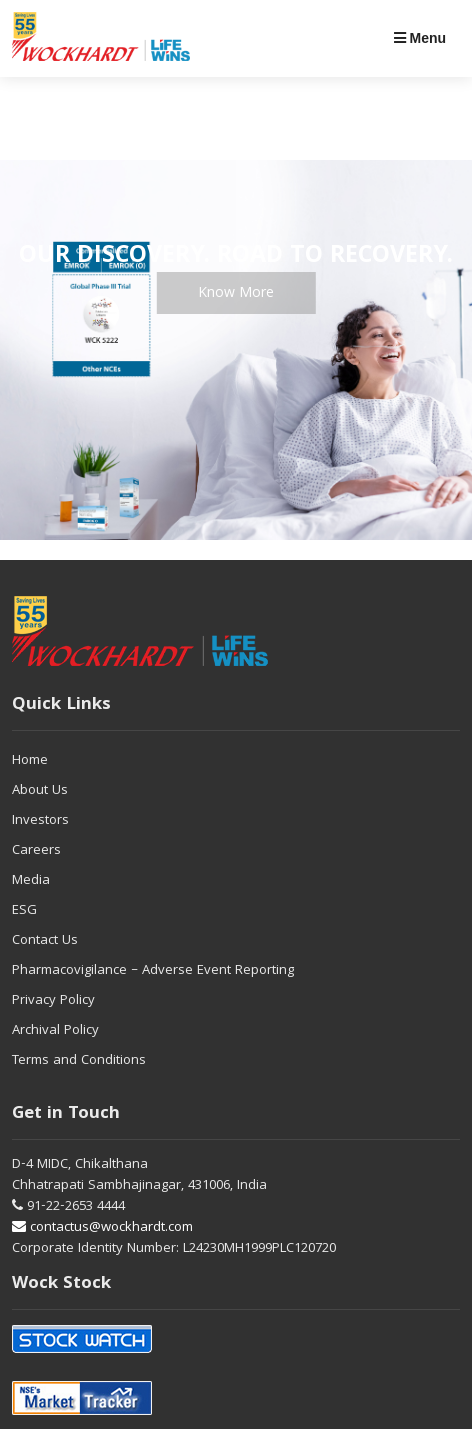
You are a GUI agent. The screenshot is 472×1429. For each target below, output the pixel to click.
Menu (420, 38)
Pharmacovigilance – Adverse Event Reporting (153, 971)
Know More (236, 294)
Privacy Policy (53, 1001)
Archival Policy (55, 1031)
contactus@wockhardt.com (102, 1228)
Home (30, 761)
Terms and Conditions (79, 1061)
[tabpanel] (236, 350)
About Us (40, 791)
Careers (36, 851)
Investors (40, 821)
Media (31, 881)
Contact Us (45, 941)
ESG (24, 911)
